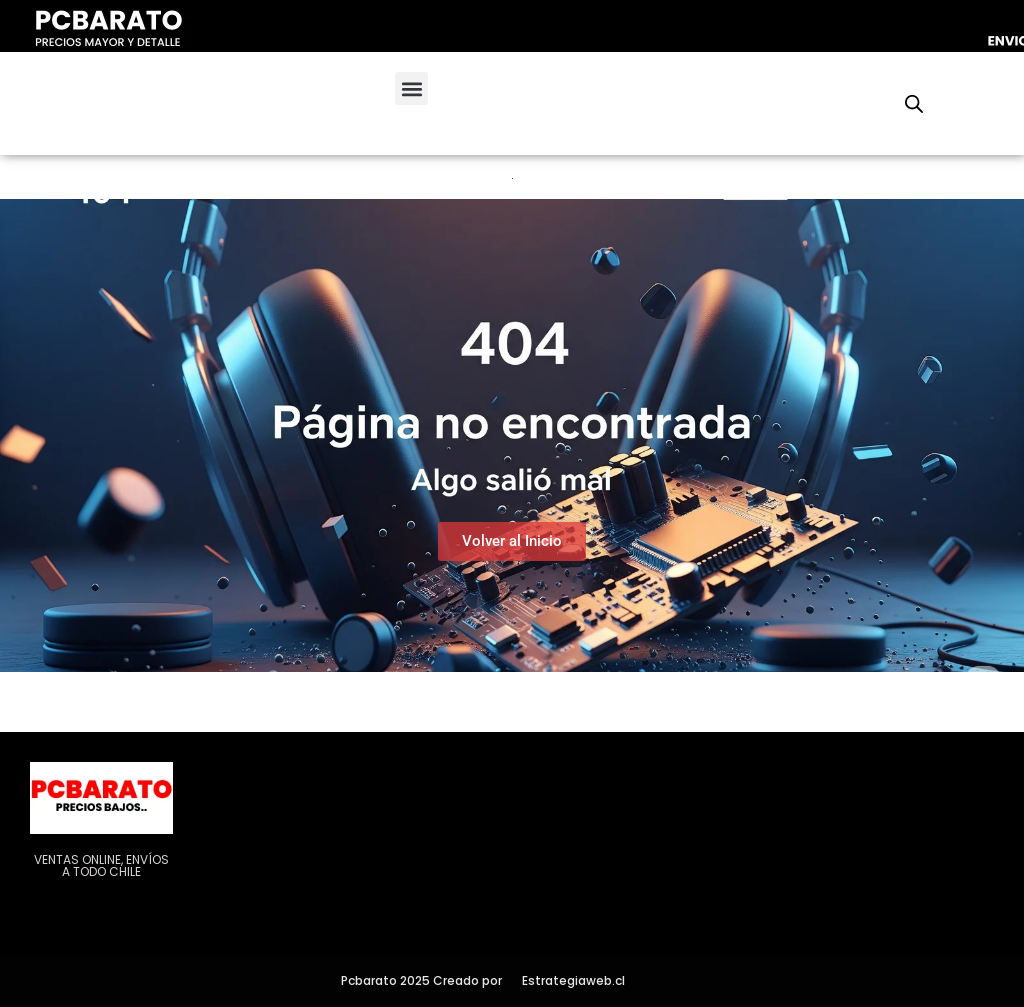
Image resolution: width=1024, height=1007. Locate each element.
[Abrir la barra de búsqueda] (914, 104)
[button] (411, 88)
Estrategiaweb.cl (573, 980)
